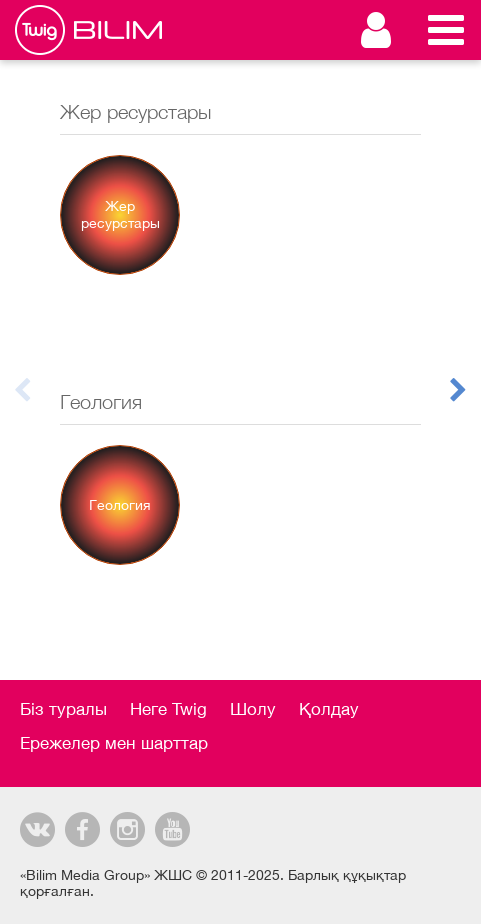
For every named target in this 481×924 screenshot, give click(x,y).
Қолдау (329, 709)
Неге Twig (168, 709)
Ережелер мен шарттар (114, 743)
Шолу (253, 709)
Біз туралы (63, 709)
